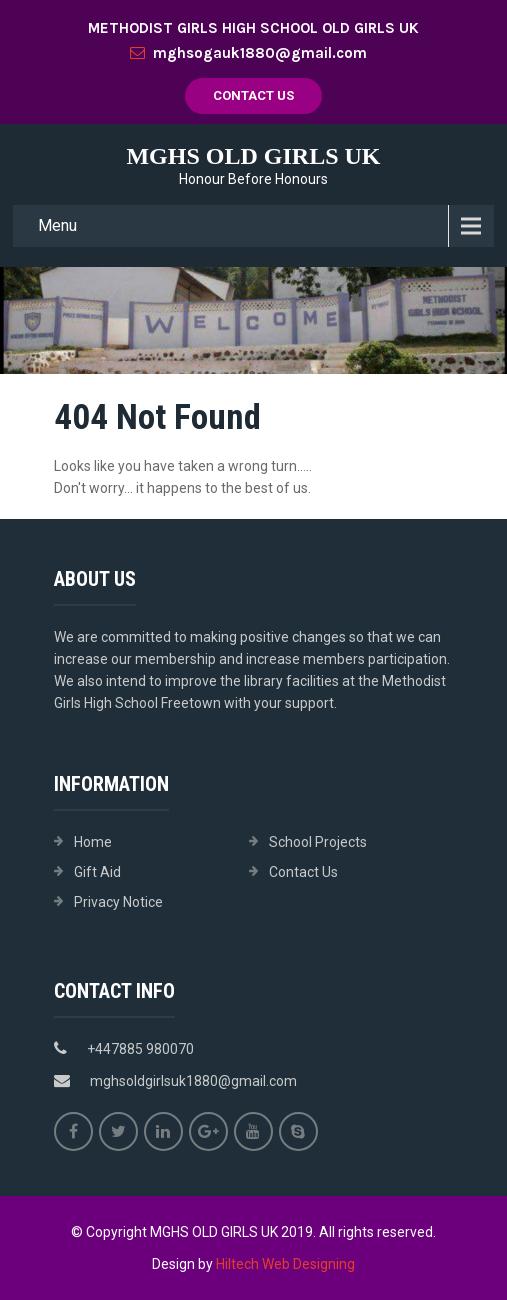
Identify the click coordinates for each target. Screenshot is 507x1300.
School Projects (318, 842)
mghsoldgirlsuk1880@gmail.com (193, 1081)
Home (93, 842)
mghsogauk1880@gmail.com (248, 53)
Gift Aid (97, 872)
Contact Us (253, 95)
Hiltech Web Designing (285, 1264)
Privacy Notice (118, 902)
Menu (57, 225)
